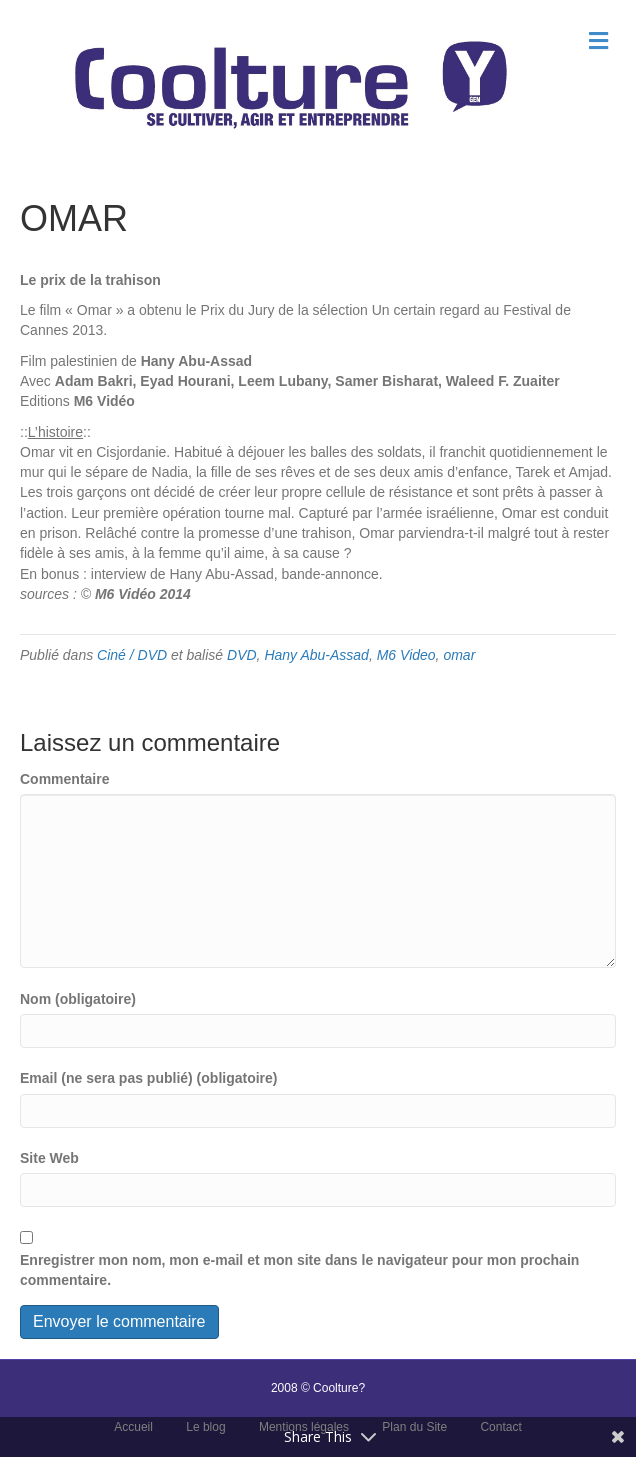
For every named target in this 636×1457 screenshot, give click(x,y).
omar (459, 655)
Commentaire (64, 779)
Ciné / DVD (132, 655)
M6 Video (406, 655)
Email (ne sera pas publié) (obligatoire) (149, 1078)
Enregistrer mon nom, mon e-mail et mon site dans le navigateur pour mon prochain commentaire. (299, 1270)
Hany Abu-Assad (316, 655)
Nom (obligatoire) (78, 999)
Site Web (49, 1158)
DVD (242, 655)
